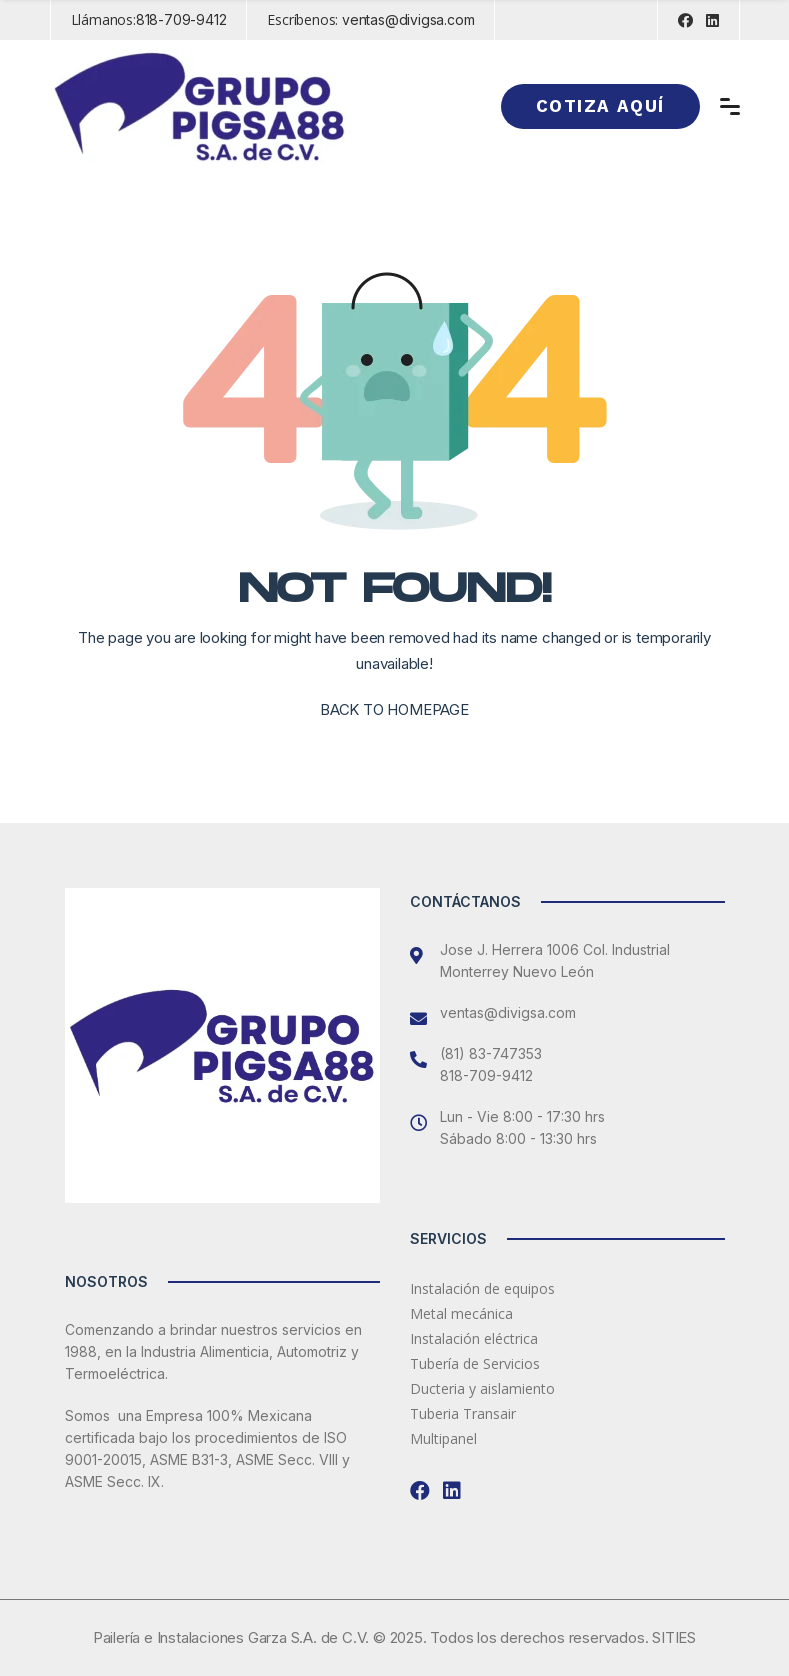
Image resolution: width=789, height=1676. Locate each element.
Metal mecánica (461, 1313)
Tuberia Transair (463, 1413)
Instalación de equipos (482, 1288)
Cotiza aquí (600, 106)
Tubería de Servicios (475, 1363)
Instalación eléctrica (474, 1338)
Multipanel (443, 1438)
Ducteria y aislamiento (482, 1388)
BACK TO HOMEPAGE (394, 709)
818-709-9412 (181, 19)
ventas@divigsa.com (408, 19)
